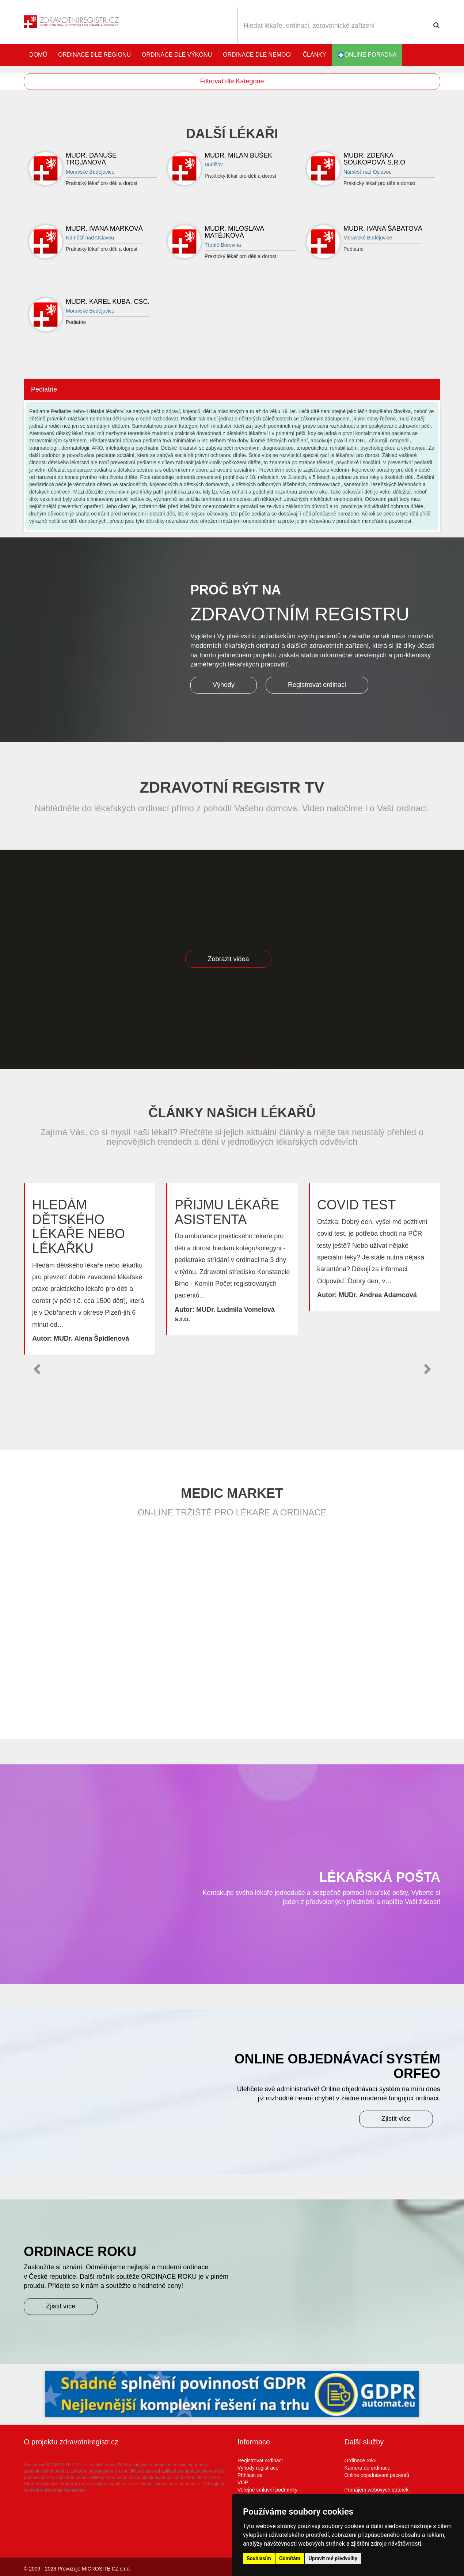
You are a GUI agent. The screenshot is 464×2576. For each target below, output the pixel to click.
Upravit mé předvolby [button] (332, 2558)
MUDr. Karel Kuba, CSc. (107, 301)
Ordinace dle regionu (94, 55)
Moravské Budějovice (90, 172)
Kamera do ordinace (368, 2468)
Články (314, 55)
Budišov (214, 164)
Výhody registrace (257, 2468)
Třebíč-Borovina (223, 245)
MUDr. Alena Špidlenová (91, 1338)
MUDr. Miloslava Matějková (234, 232)
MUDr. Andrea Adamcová (378, 1295)
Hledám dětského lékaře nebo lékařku (78, 1226)
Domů (38, 55)
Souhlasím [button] (259, 2558)
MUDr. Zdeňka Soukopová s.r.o (374, 159)
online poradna (367, 54)
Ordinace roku (361, 2460)
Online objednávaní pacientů (377, 2475)
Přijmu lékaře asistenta (227, 1212)
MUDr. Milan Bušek (238, 155)
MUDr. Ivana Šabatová (382, 228)
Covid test (356, 1204)
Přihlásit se (249, 2475)
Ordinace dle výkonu (177, 55)
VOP (242, 2482)
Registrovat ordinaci (317, 684)
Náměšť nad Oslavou (367, 172)
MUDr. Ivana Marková (104, 228)
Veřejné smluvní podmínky (267, 2490)
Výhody (224, 684)
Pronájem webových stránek (377, 2490)
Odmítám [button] (289, 2558)
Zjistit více (396, 2118)
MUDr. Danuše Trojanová (91, 159)
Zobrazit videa (228, 959)
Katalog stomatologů (433, 55)
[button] (36, 1369)
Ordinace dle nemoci (257, 55)
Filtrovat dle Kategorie (232, 81)
